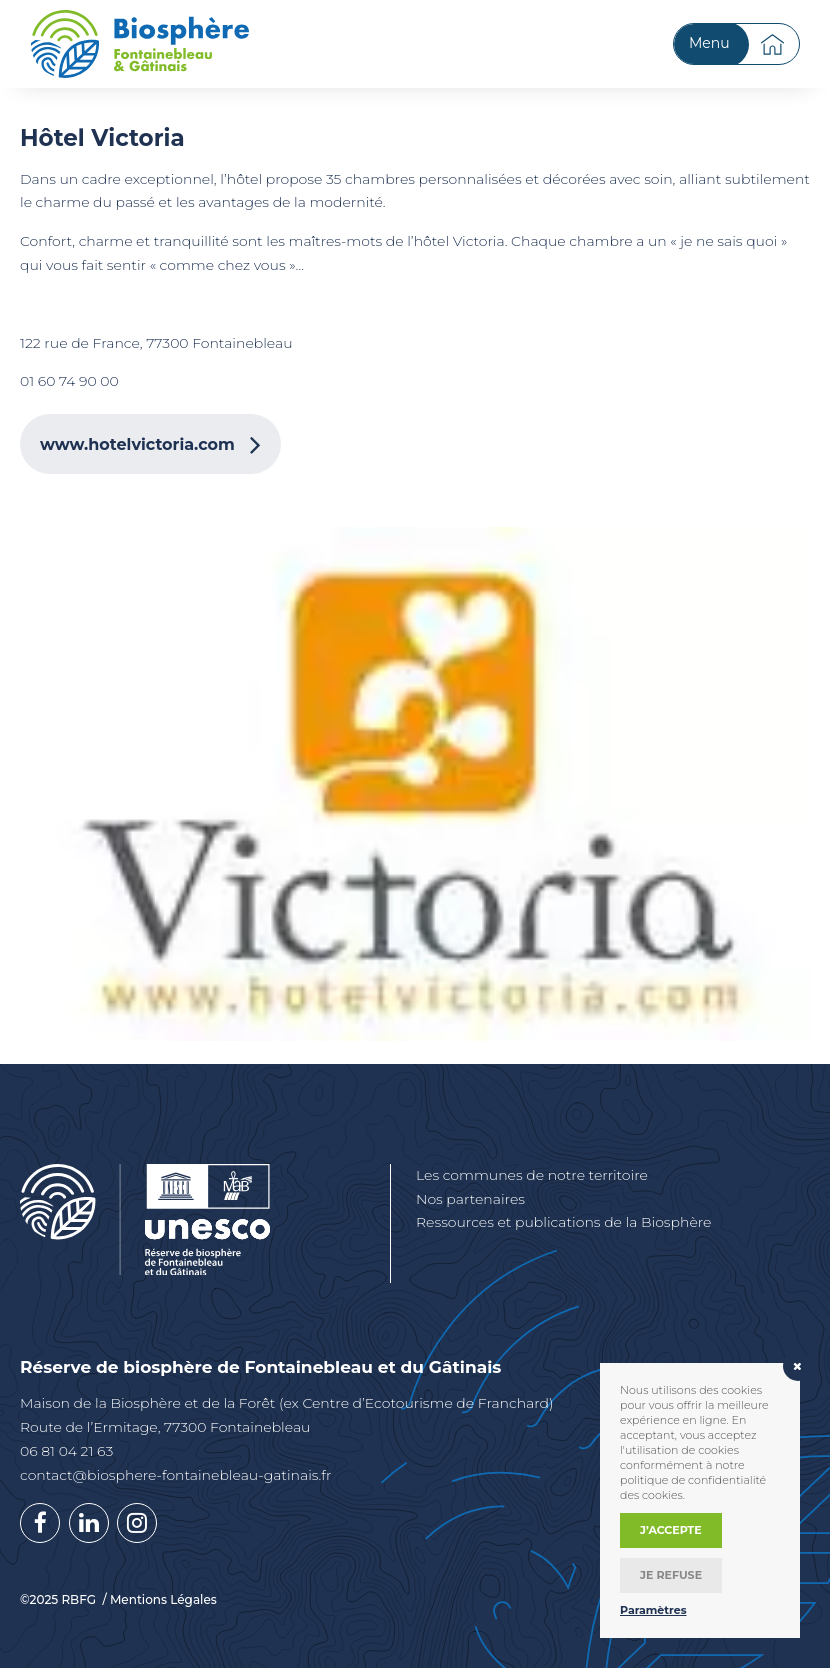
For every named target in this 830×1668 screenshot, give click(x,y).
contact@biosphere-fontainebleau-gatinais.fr (175, 1475)
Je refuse (671, 1575)
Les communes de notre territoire (532, 1175)
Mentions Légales (163, 1600)
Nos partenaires (470, 1199)
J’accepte (671, 1530)
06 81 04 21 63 (66, 1451)
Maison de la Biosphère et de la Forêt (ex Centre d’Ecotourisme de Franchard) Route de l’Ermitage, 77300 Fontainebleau (287, 1415)
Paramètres (653, 1610)
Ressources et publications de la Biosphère (563, 1222)
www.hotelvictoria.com (137, 444)
